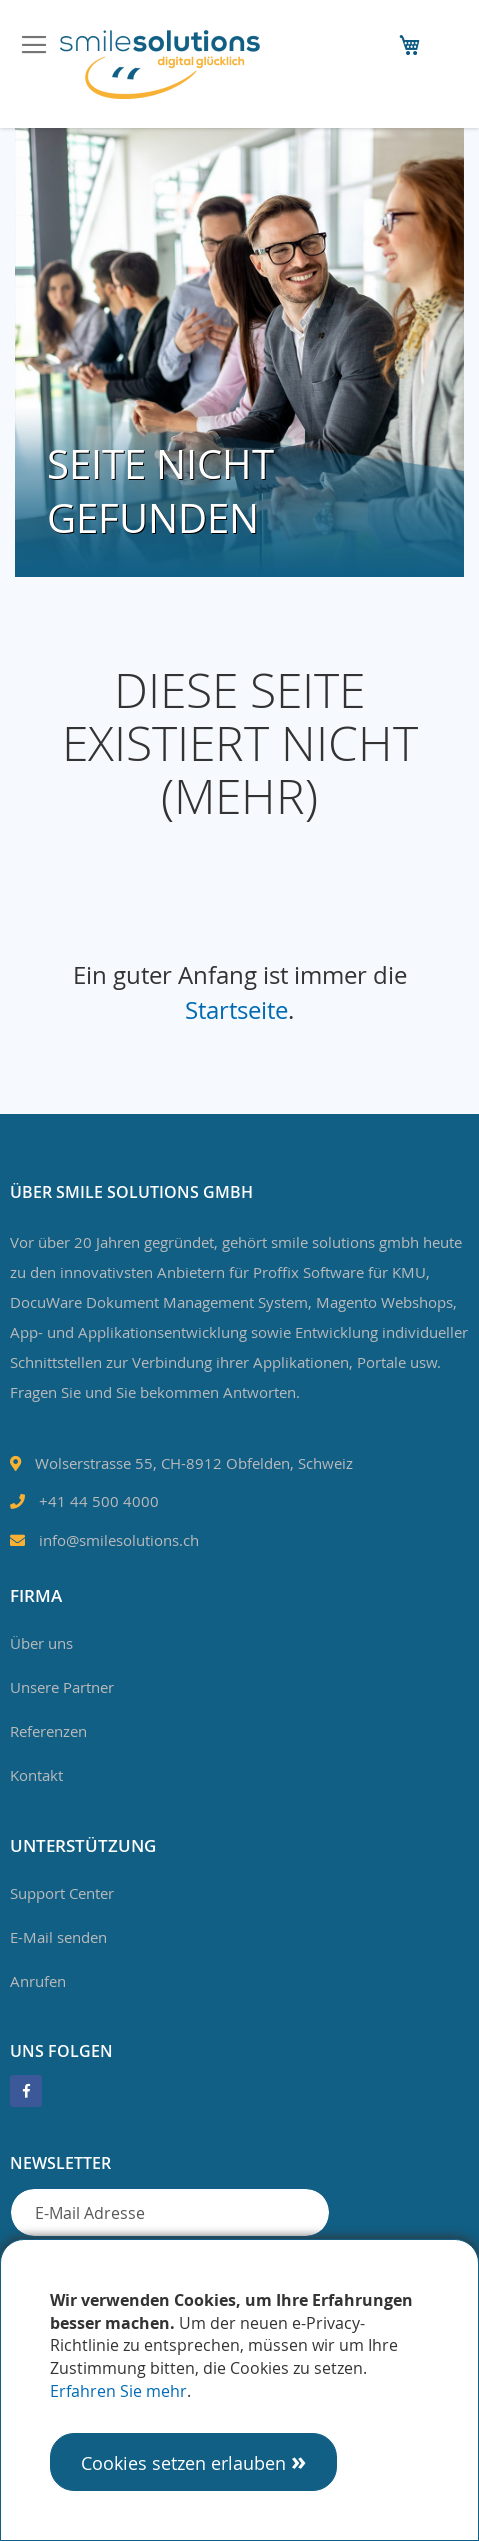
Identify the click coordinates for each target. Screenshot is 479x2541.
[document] (239, 2390)
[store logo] (160, 64)
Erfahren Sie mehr (118, 2391)
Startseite (236, 1010)
